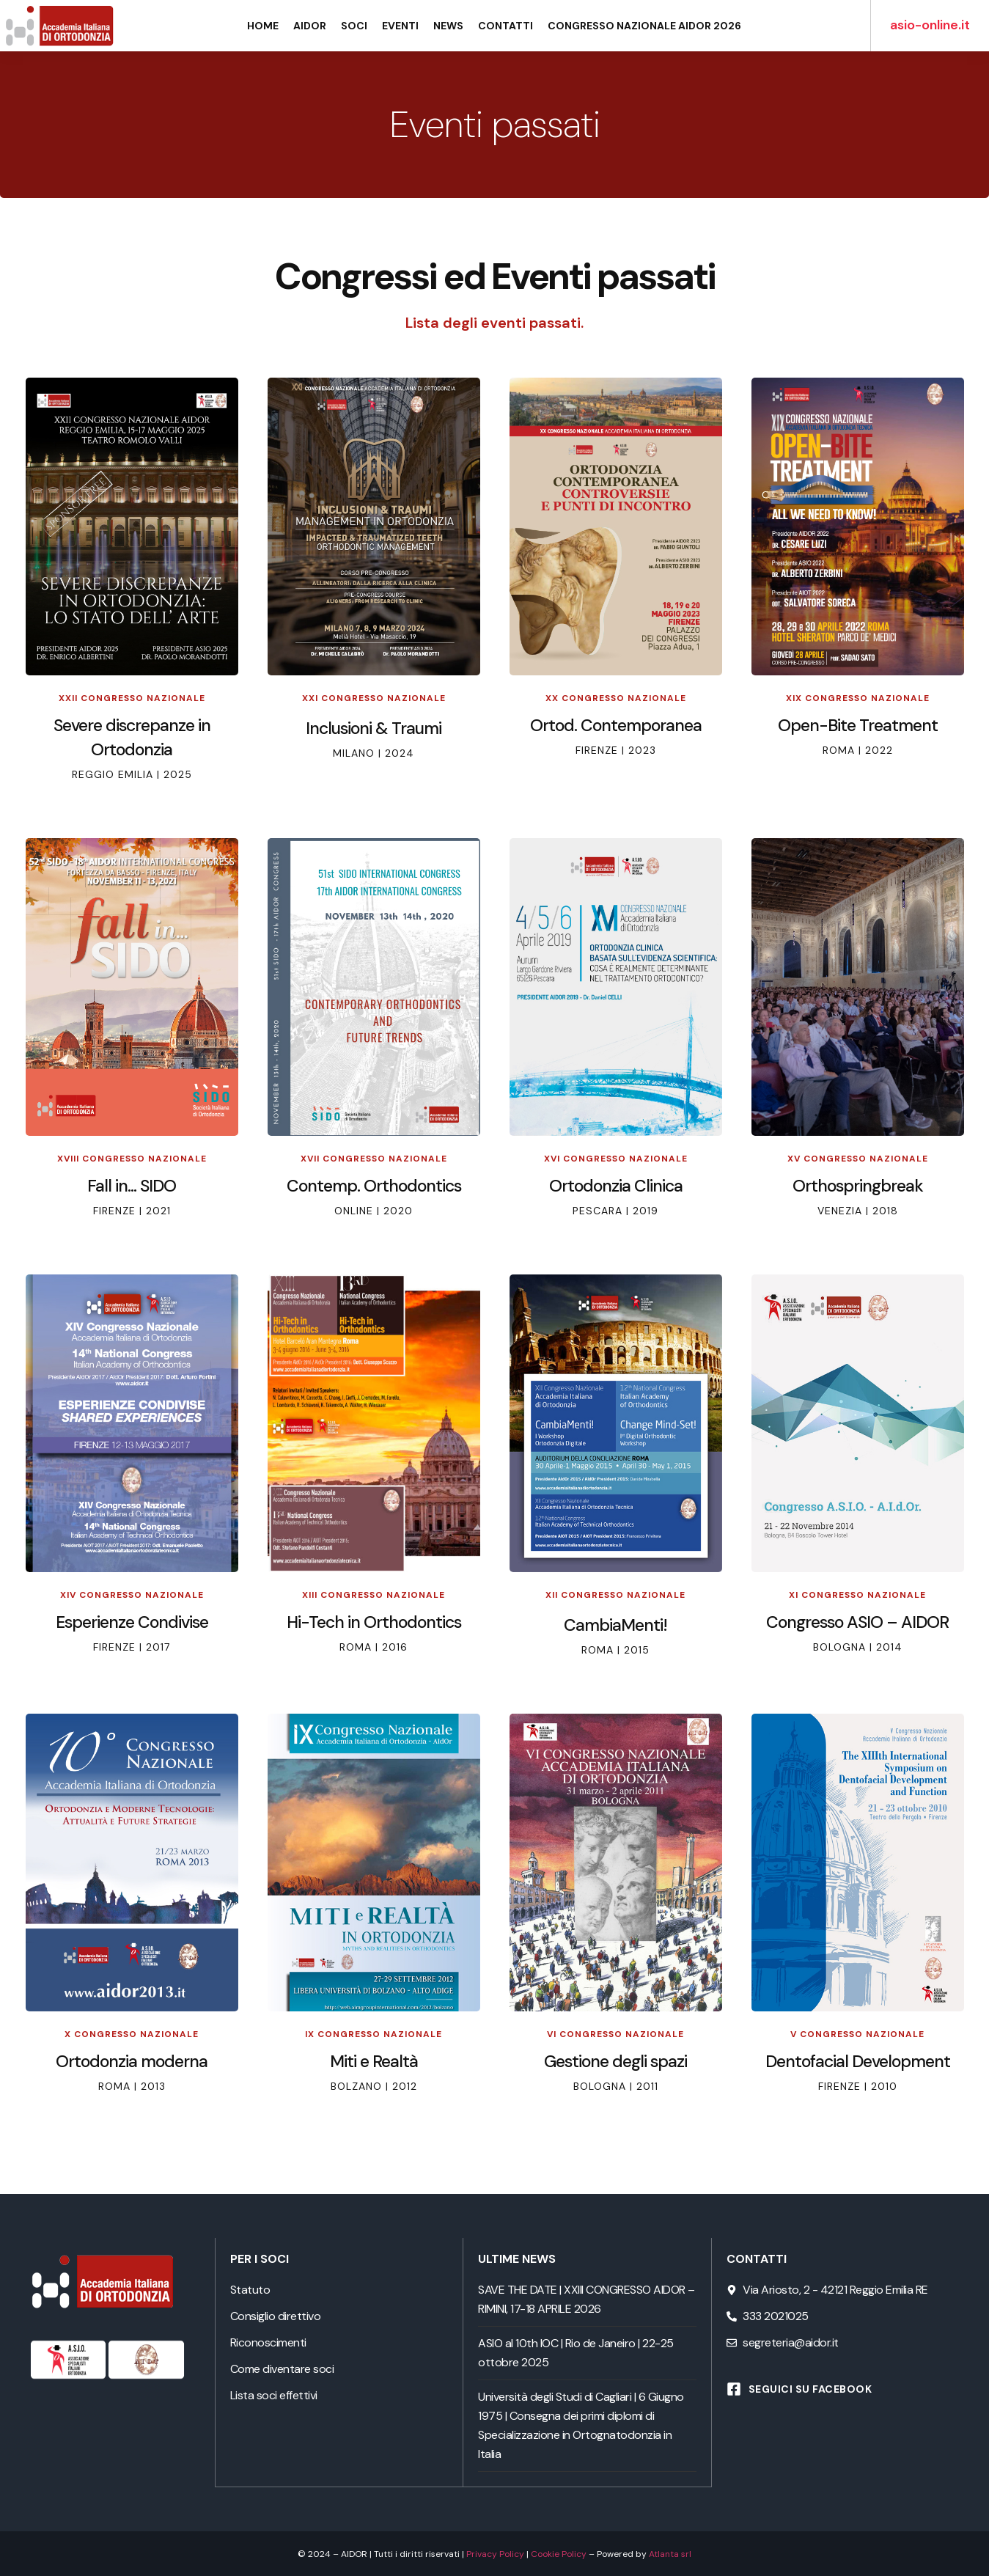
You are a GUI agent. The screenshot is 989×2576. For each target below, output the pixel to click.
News (448, 25)
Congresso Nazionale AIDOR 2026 (644, 25)
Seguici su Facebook (810, 2389)
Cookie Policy (559, 2553)
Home (263, 25)
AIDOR (309, 25)
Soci (354, 25)
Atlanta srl (670, 2553)
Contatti (505, 25)
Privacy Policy (495, 2553)
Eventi (400, 25)
